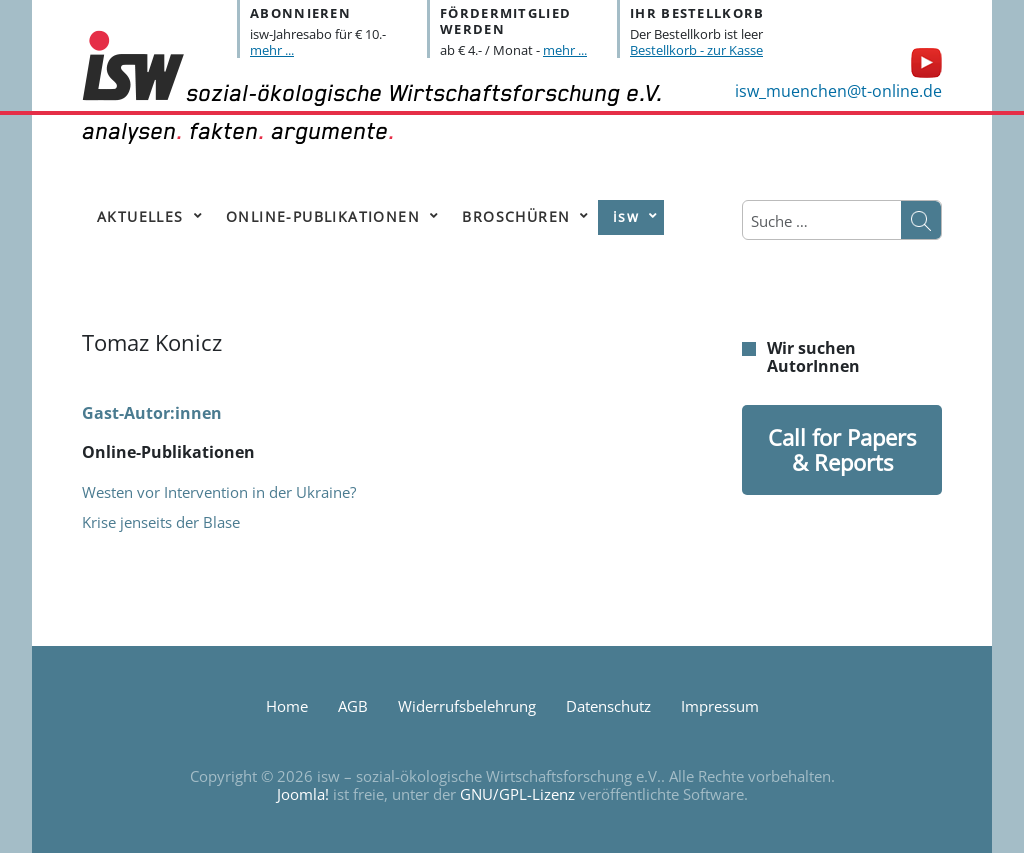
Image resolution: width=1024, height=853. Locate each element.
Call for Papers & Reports (842, 449)
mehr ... (272, 50)
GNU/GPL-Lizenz (517, 794)
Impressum (720, 706)
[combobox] (822, 221)
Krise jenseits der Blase (161, 522)
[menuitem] (145, 217)
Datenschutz (608, 706)
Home (287, 706)
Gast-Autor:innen (152, 413)
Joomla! (303, 794)
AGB (353, 706)
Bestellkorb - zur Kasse (696, 50)
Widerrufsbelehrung (467, 706)
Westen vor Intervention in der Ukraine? (219, 492)
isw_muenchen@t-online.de (838, 91)
